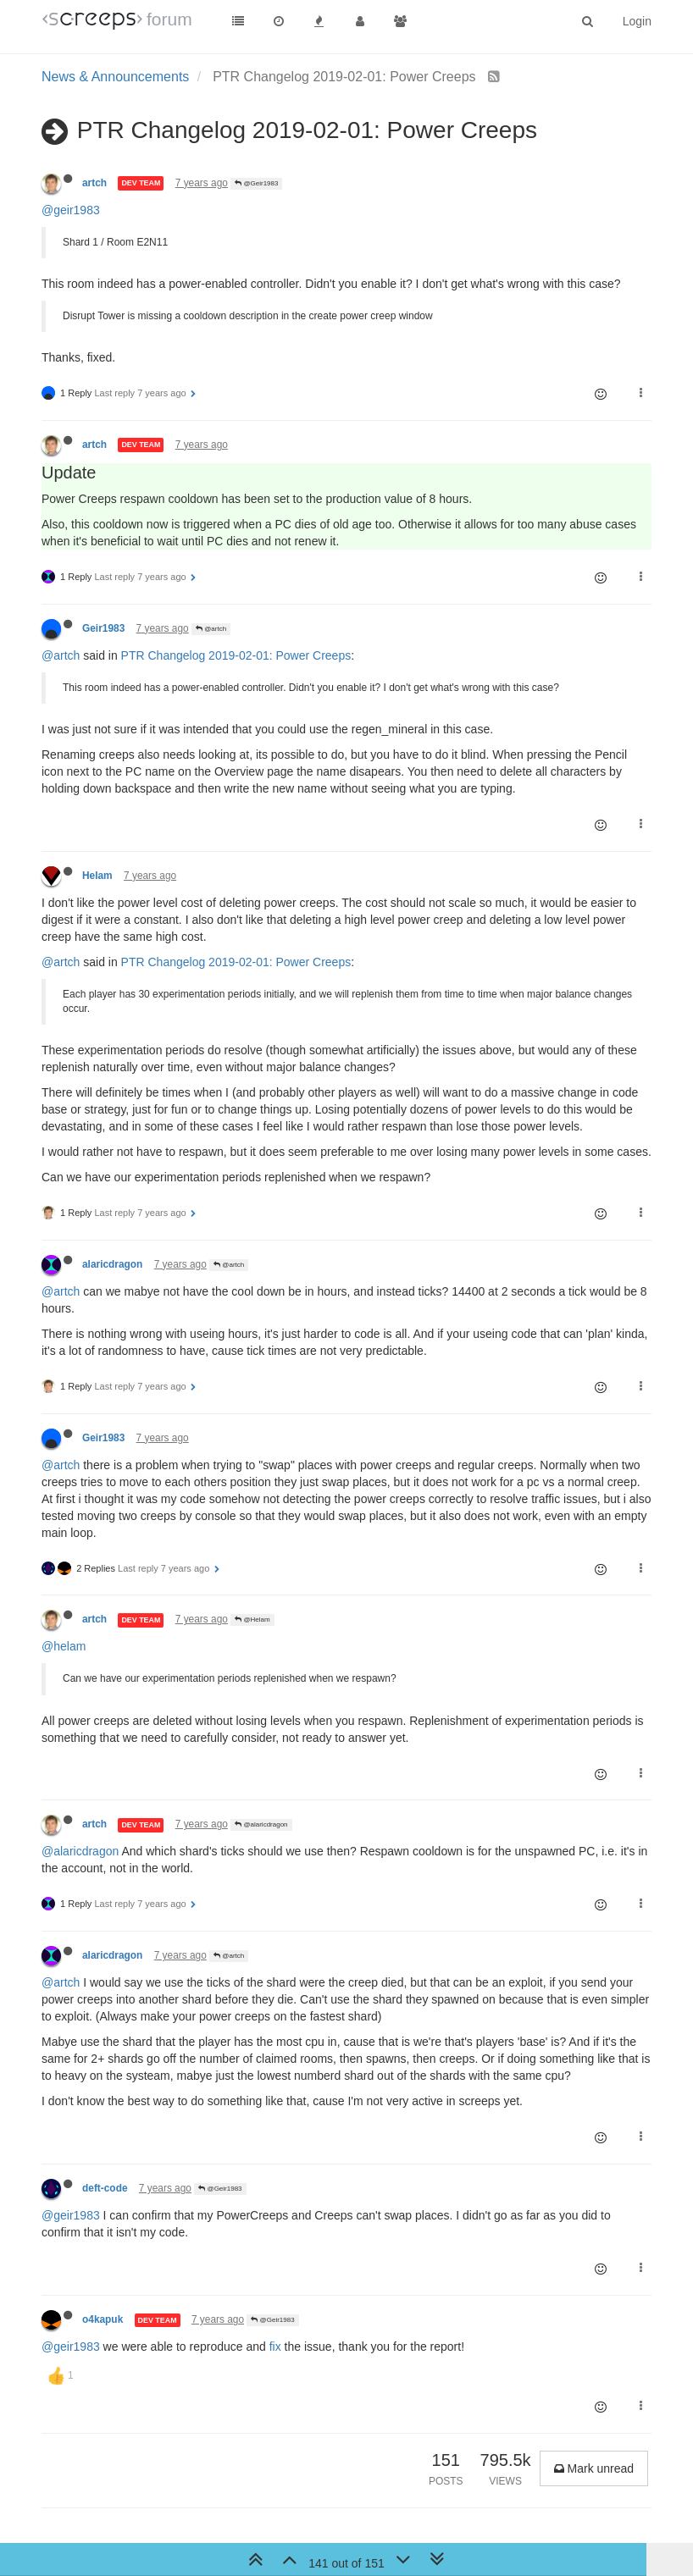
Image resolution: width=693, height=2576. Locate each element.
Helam (97, 876)
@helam (64, 1646)
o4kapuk (102, 2319)
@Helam (252, 1619)
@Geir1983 (256, 183)
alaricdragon (112, 1264)
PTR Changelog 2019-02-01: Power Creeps (236, 655)
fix (275, 2346)
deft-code (105, 2188)
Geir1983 (103, 628)
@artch (211, 629)
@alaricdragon (261, 1824)
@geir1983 (71, 210)
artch (94, 183)
